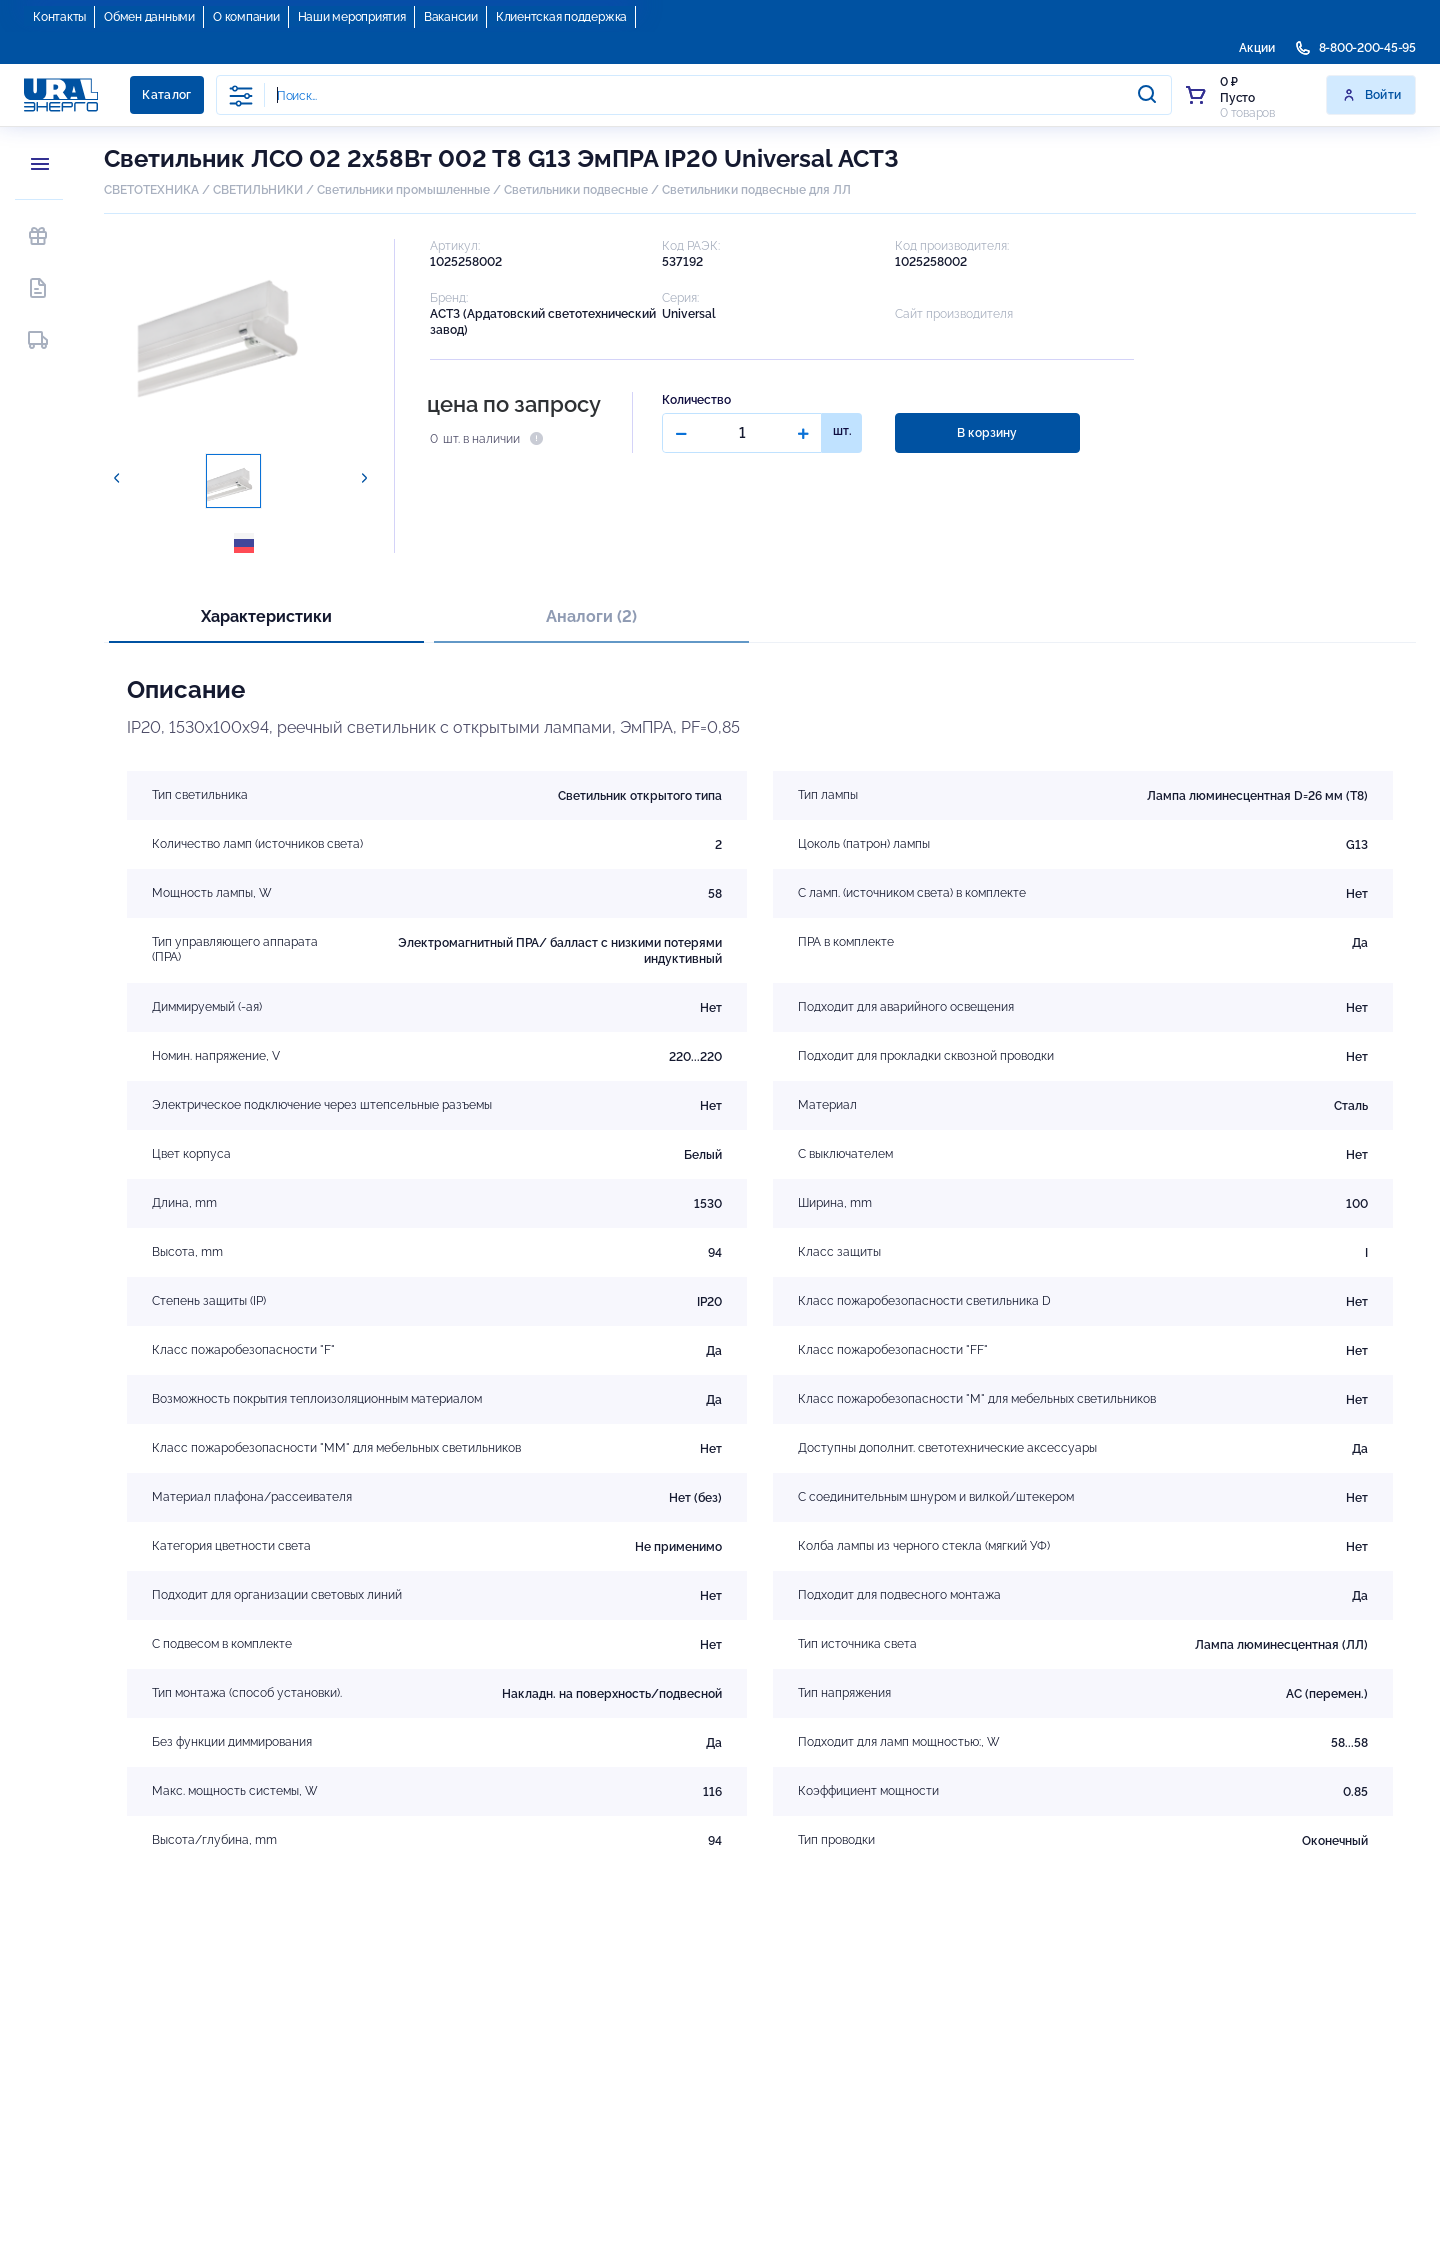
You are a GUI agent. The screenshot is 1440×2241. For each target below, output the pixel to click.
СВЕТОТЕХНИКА (151, 190)
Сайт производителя (954, 314)
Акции (1257, 48)
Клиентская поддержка (561, 17)
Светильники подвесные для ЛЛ (756, 190)
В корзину (987, 433)
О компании (246, 17)
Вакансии (451, 17)
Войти (1371, 95)
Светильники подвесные (576, 190)
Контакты (59, 17)
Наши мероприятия (352, 17)
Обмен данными (149, 17)
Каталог (167, 95)
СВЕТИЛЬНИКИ (258, 190)
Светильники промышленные (403, 190)
